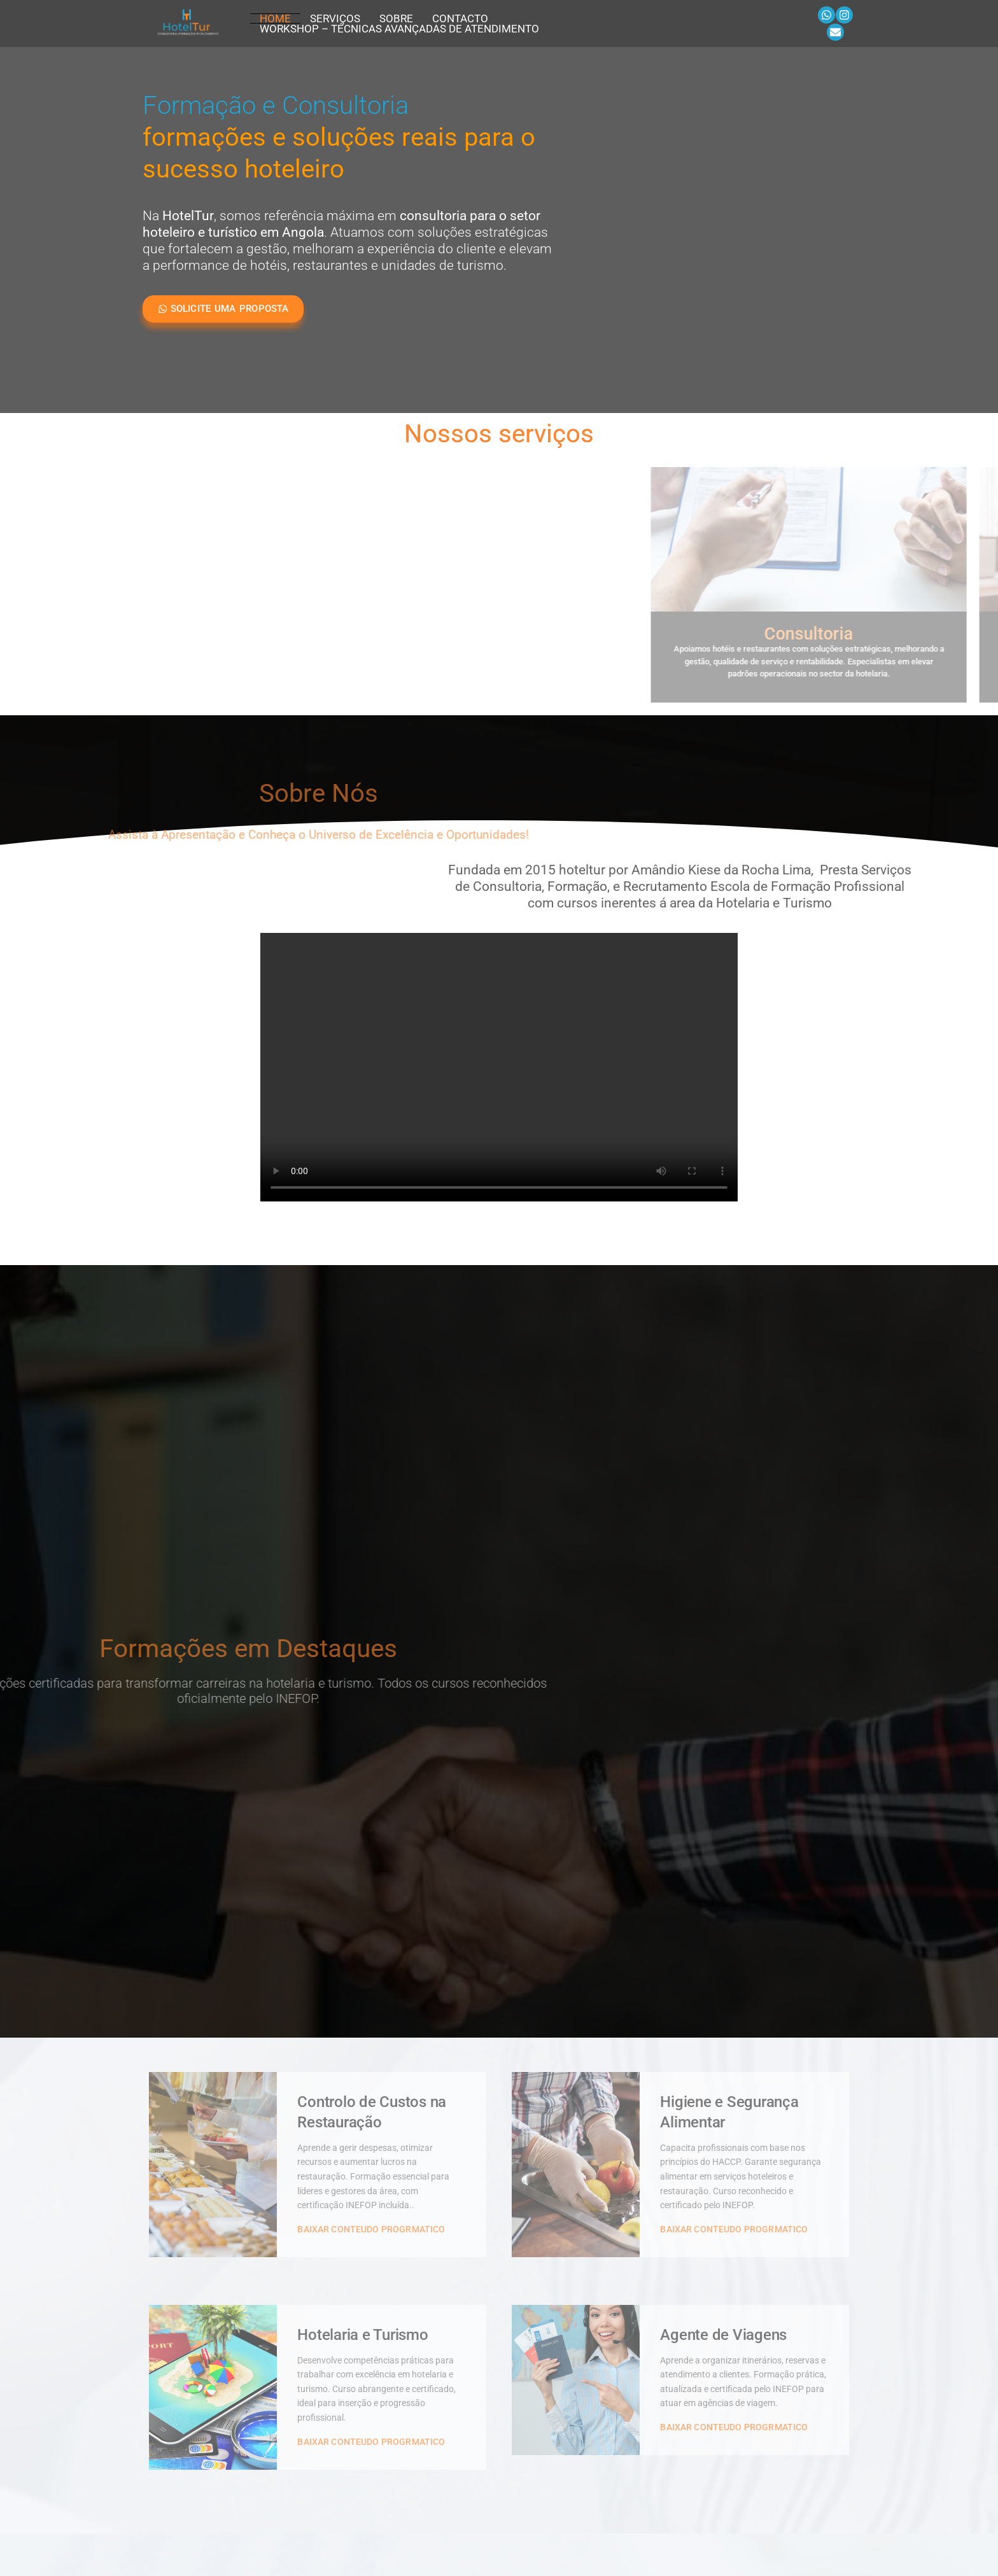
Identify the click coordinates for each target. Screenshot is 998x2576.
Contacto (460, 18)
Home (275, 18)
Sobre (396, 18)
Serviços (335, 18)
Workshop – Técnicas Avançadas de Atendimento (399, 29)
